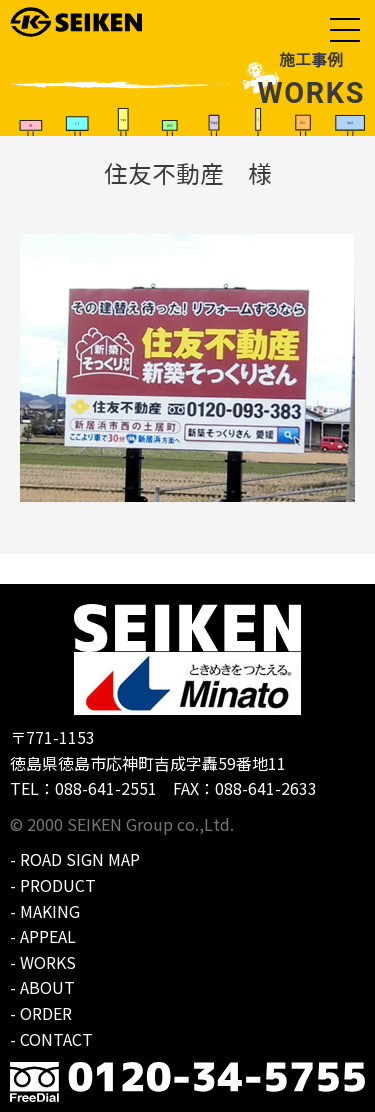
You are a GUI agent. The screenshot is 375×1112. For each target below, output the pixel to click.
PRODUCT (58, 885)
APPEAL (48, 936)
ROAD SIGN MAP (80, 859)
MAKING (50, 911)
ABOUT (47, 987)
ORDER (46, 1013)
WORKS (48, 962)
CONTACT (56, 1039)
